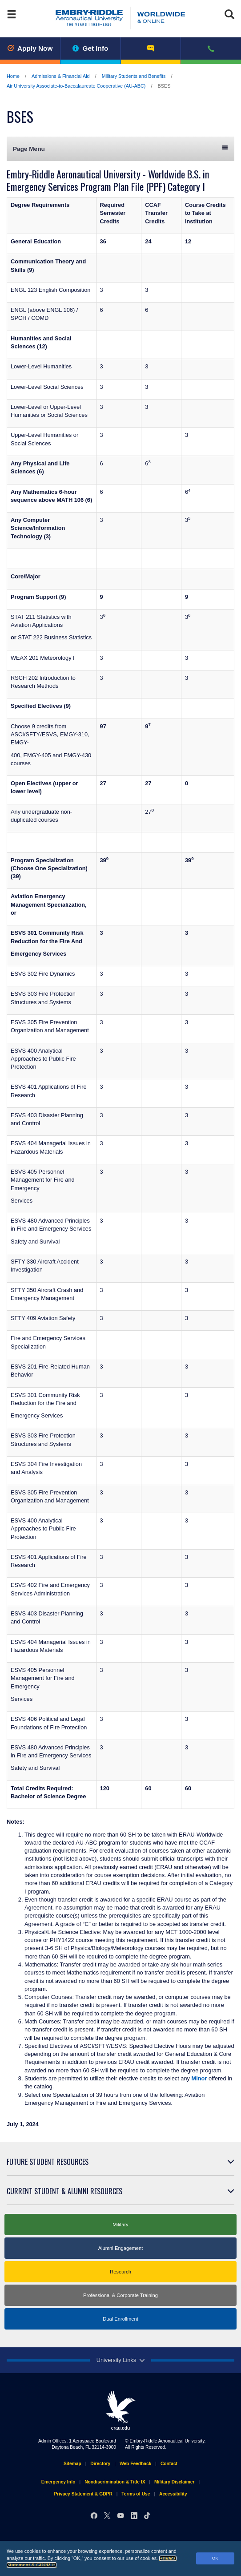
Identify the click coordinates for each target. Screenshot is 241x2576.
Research (120, 2271)
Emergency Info (58, 2481)
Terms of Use (135, 2493)
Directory (100, 2463)
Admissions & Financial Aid (61, 76)
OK (215, 2558)
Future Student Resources (47, 2161)
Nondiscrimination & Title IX (114, 2481)
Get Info (90, 48)
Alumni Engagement (120, 2248)
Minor (199, 2078)
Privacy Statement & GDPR (83, 2493)
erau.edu (120, 2410)
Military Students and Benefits (134, 76)
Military (120, 2224)
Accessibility (173, 2493)
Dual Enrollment (120, 2319)
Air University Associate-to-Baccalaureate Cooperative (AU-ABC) (76, 86)
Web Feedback (135, 2463)
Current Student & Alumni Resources (64, 2191)
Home (13, 76)
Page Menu (120, 148)
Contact (169, 2463)
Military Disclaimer (174, 2481)
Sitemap (72, 2463)
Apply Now (29, 48)
